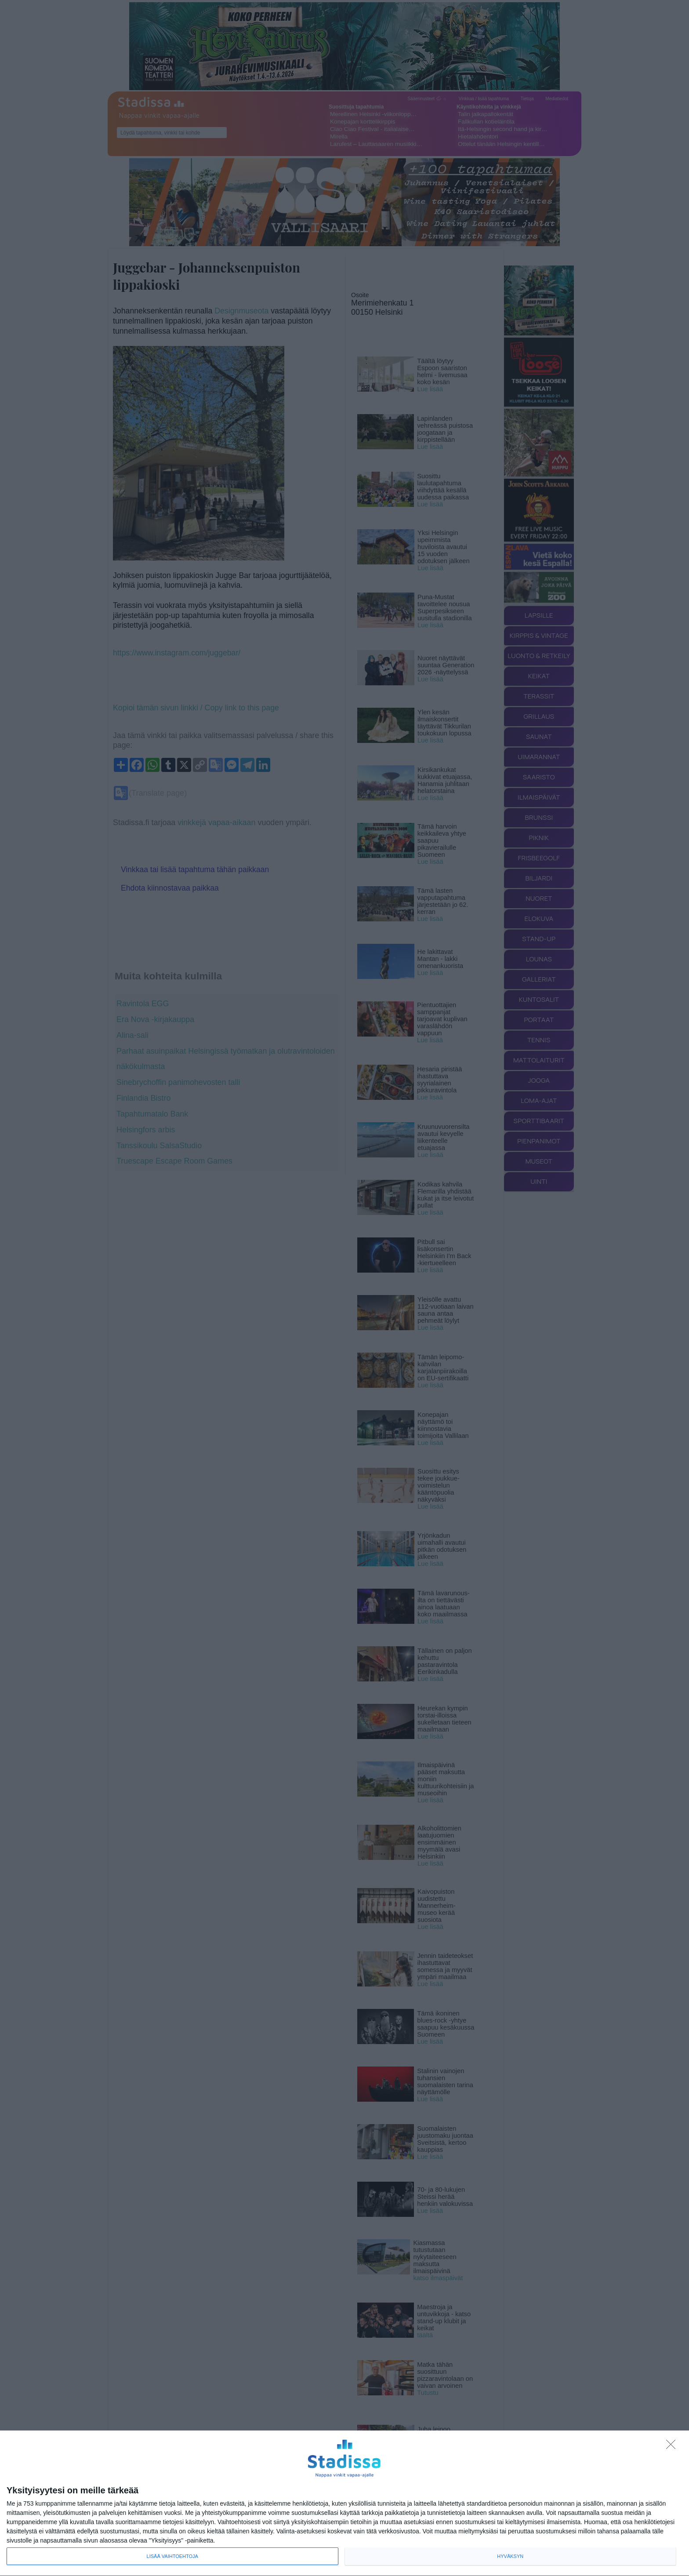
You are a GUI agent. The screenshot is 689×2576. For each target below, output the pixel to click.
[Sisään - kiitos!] (673, 2447)
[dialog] (344, 2503)
